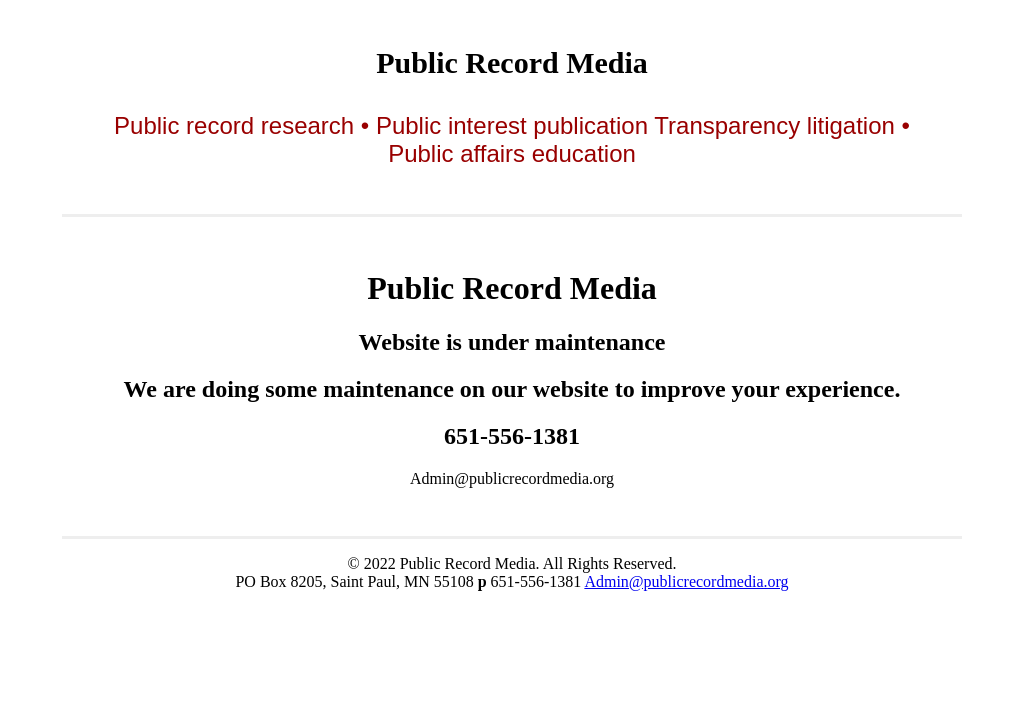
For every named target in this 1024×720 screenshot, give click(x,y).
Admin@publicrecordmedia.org (686, 581)
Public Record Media (512, 62)
